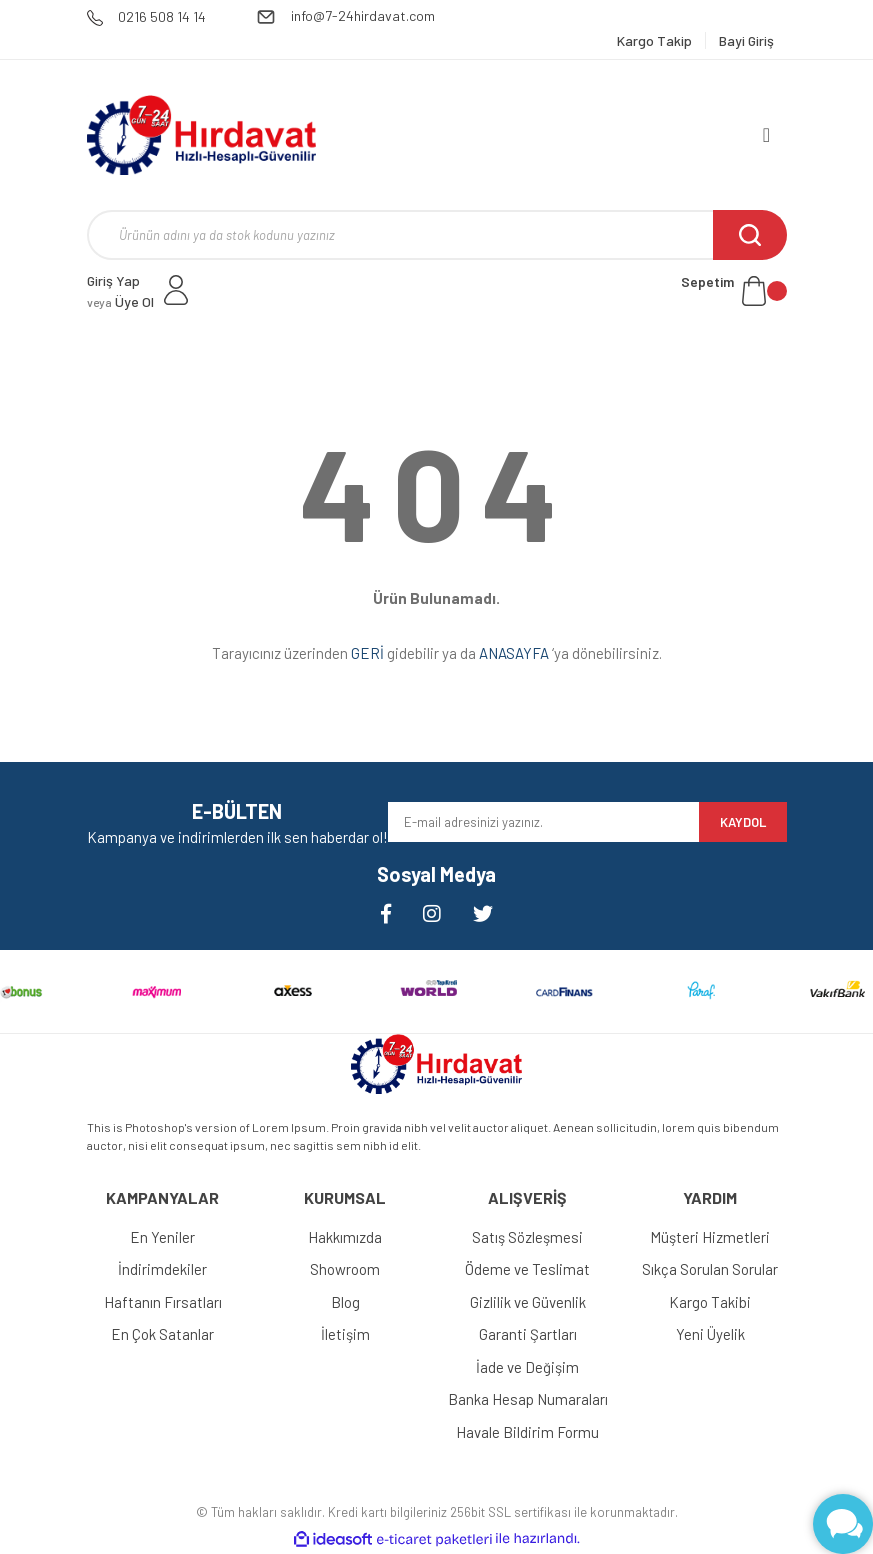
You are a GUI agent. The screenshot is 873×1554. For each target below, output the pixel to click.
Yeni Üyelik (710, 1334)
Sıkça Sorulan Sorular (710, 1269)
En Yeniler (162, 1237)
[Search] (437, 235)
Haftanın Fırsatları (163, 1302)
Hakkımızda (345, 1237)
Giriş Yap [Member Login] (113, 280)
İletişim (345, 1334)
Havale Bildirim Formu (527, 1432)
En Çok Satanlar (162, 1334)
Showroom (345, 1269)
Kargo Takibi (710, 1302)
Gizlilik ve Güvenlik (528, 1302)
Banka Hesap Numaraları (528, 1399)
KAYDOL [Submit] (743, 822)
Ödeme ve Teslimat (527, 1269)
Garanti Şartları (528, 1334)
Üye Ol (120, 301)
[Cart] (734, 291)
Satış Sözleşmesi (527, 1237)
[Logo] (201, 135)
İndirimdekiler (162, 1269)
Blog (345, 1302)
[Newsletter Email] (543, 822)
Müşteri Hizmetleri (710, 1237)
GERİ (367, 653)
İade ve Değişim (527, 1367)
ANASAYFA (514, 653)
